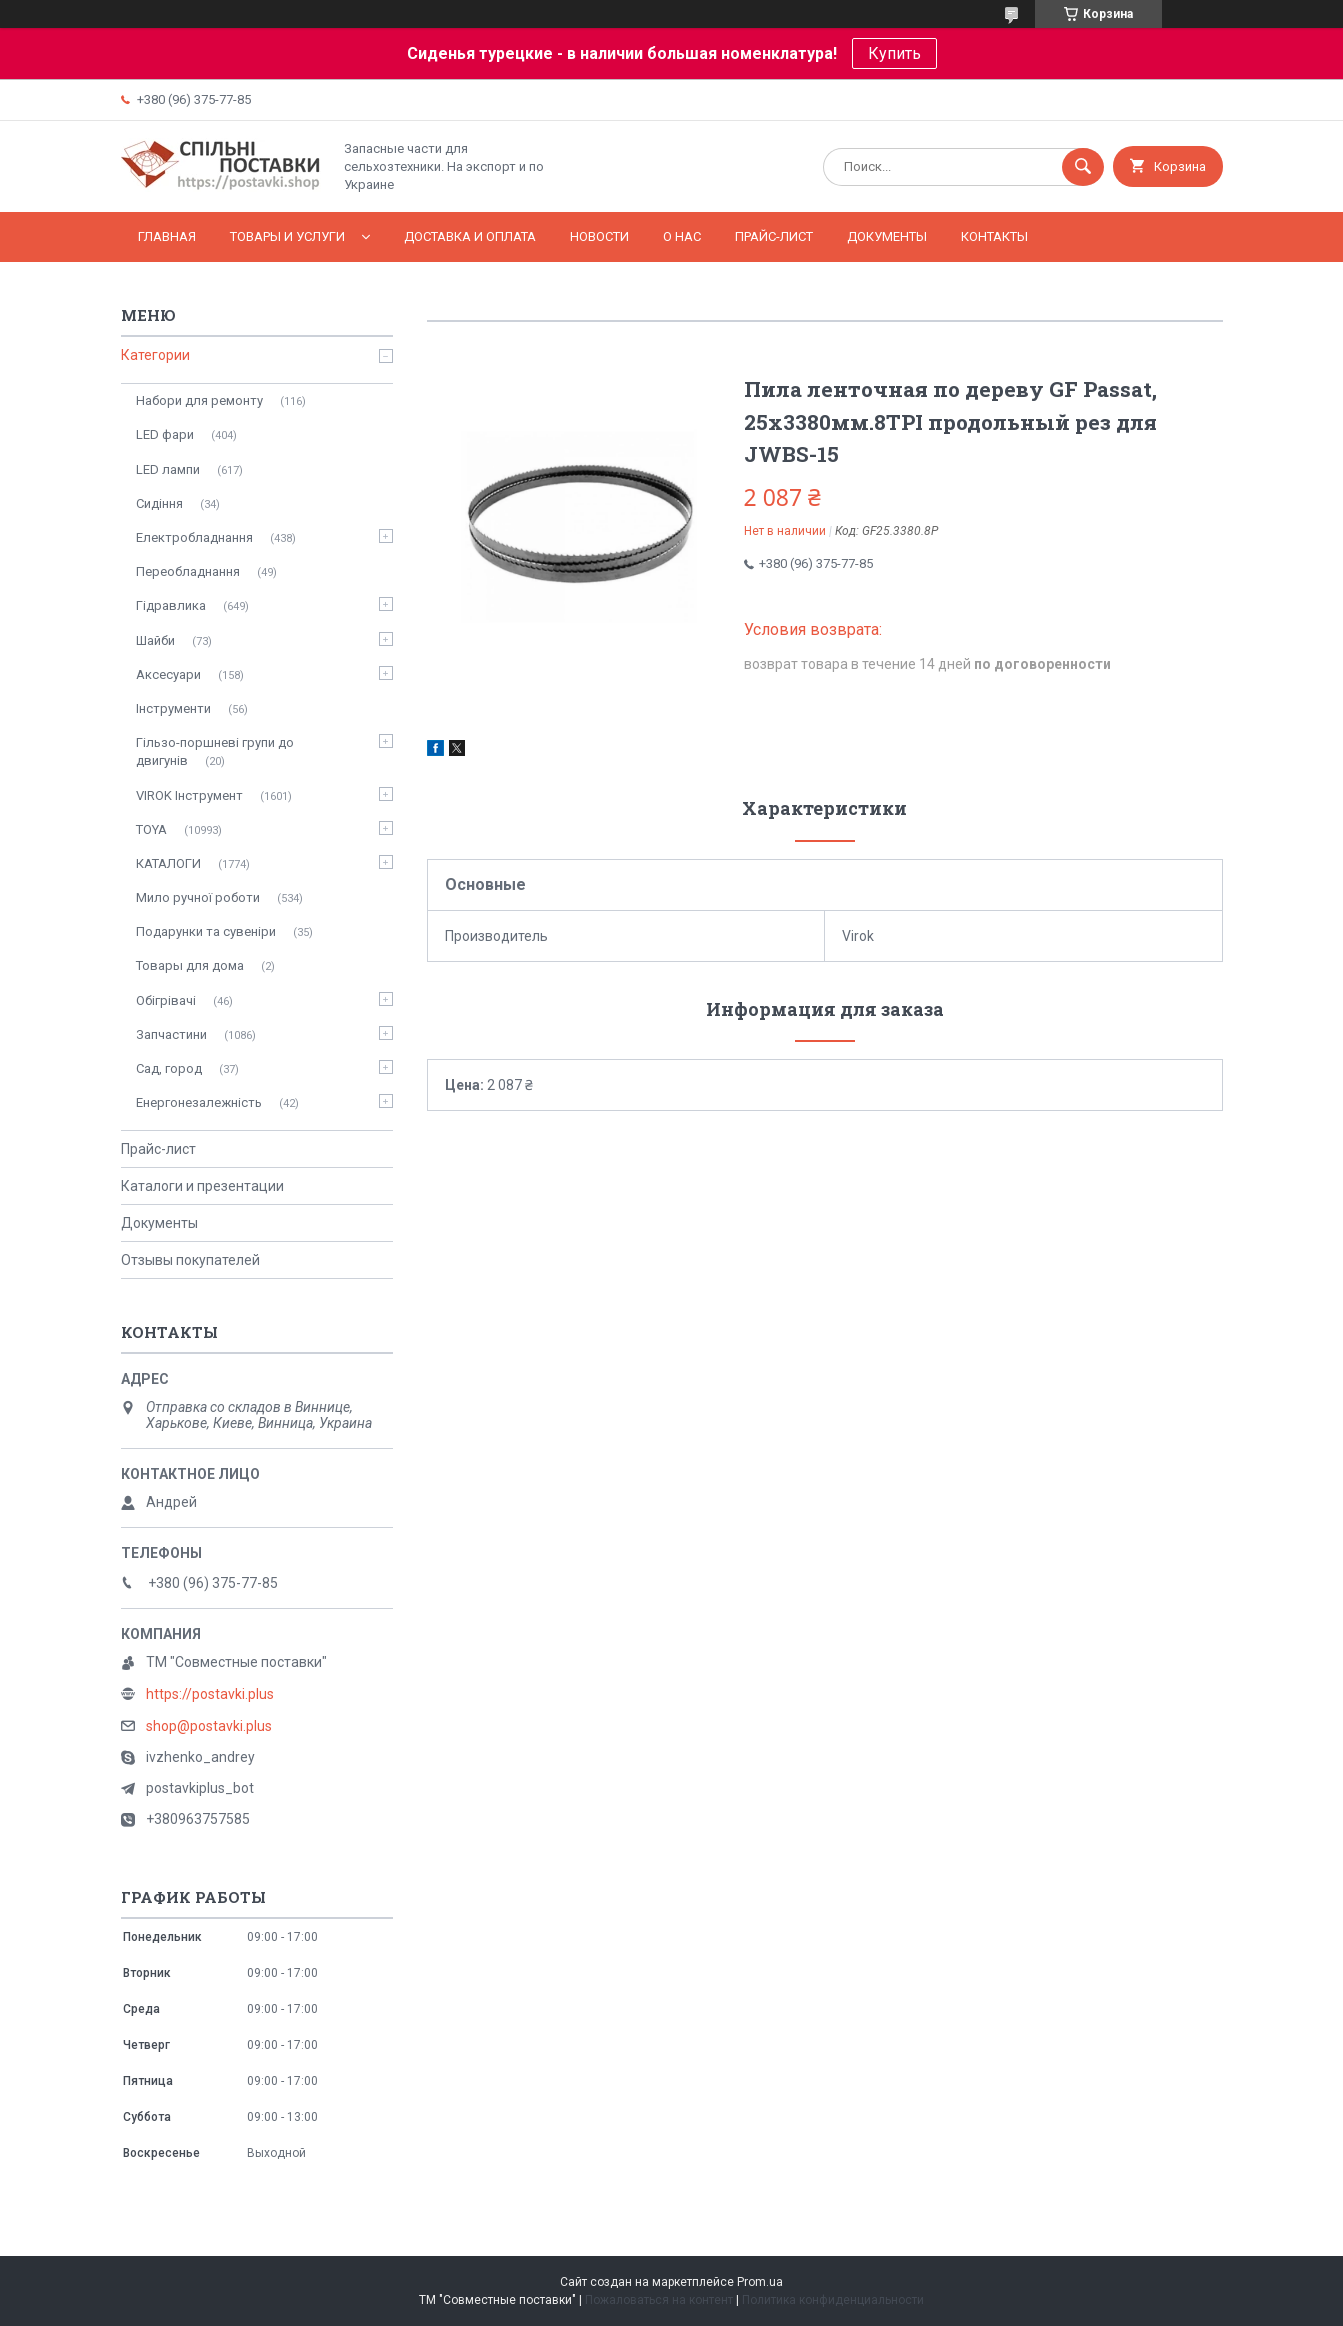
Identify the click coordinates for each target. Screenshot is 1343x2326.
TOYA (151, 829)
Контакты (994, 236)
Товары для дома (190, 965)
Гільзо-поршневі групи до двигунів (215, 751)
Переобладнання (188, 571)
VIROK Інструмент (189, 795)
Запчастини (171, 1034)
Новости (599, 236)
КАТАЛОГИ (168, 863)
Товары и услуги (287, 236)
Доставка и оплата (470, 236)
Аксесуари (168, 674)
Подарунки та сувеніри (206, 931)
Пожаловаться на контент (659, 2300)
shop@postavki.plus (209, 1726)
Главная (167, 236)
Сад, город (169, 1068)
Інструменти (173, 708)
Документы (887, 236)
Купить (894, 53)
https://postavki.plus (210, 1694)
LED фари (165, 434)
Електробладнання (194, 537)
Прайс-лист (774, 236)
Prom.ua (760, 2282)
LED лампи (168, 469)
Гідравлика (171, 605)
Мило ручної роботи (198, 897)
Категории (155, 355)
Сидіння (159, 503)
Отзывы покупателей (190, 1260)
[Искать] (1083, 167)
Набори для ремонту (199, 400)
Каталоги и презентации (202, 1186)
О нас (682, 236)
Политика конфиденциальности (833, 2300)
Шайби (155, 640)
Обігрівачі (166, 1000)
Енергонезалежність (199, 1102)
